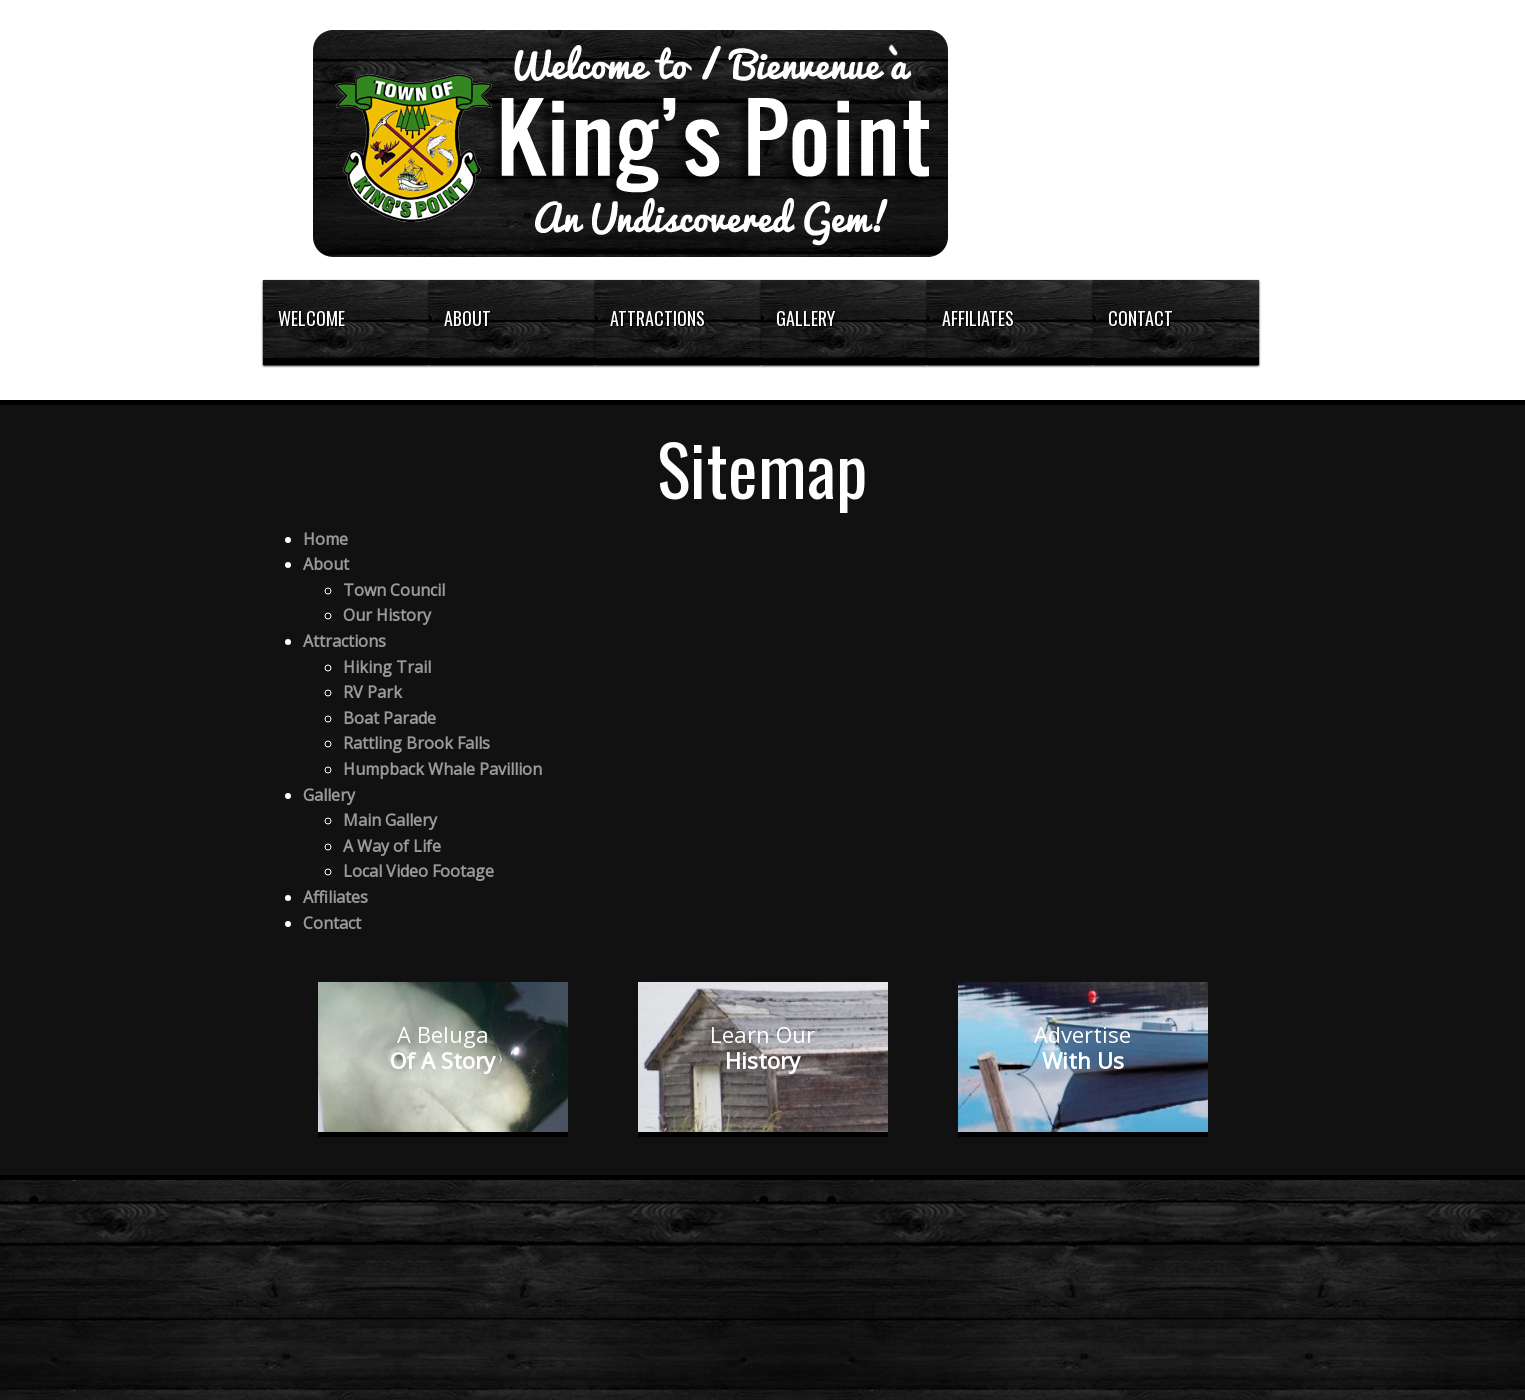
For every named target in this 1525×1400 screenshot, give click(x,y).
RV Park (372, 692)
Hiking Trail (387, 667)
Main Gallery (390, 820)
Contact (332, 923)
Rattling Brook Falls (416, 743)
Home (325, 539)
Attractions (344, 641)
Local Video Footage (418, 871)
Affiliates (335, 897)
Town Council (394, 590)
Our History (387, 615)
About (326, 564)
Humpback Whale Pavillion (442, 769)
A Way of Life (392, 846)
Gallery (329, 795)
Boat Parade (389, 718)
